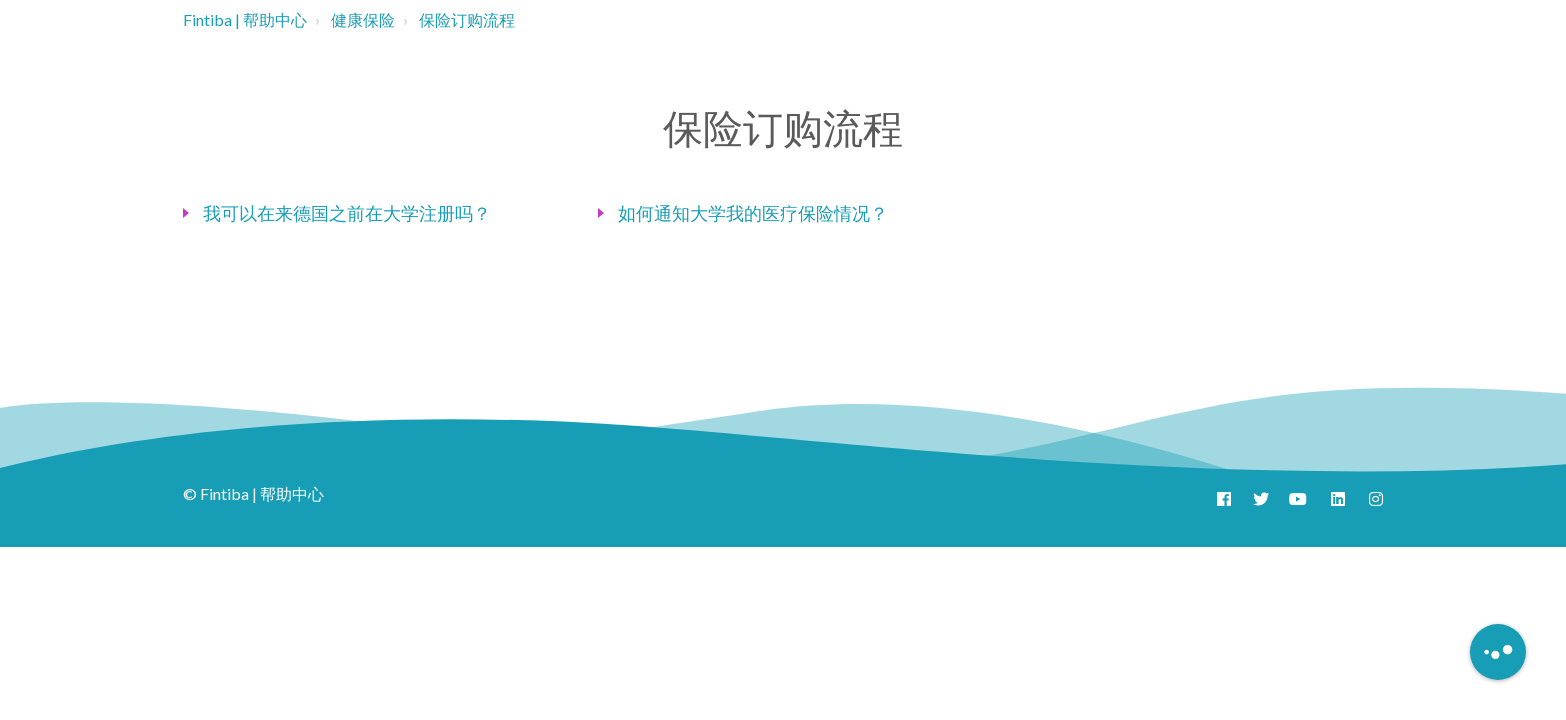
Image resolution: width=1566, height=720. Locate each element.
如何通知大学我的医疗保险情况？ (753, 213)
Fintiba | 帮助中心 (245, 19)
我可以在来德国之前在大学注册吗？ (347, 213)
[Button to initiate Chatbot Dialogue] (1498, 652)
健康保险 (363, 19)
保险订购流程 (467, 19)
